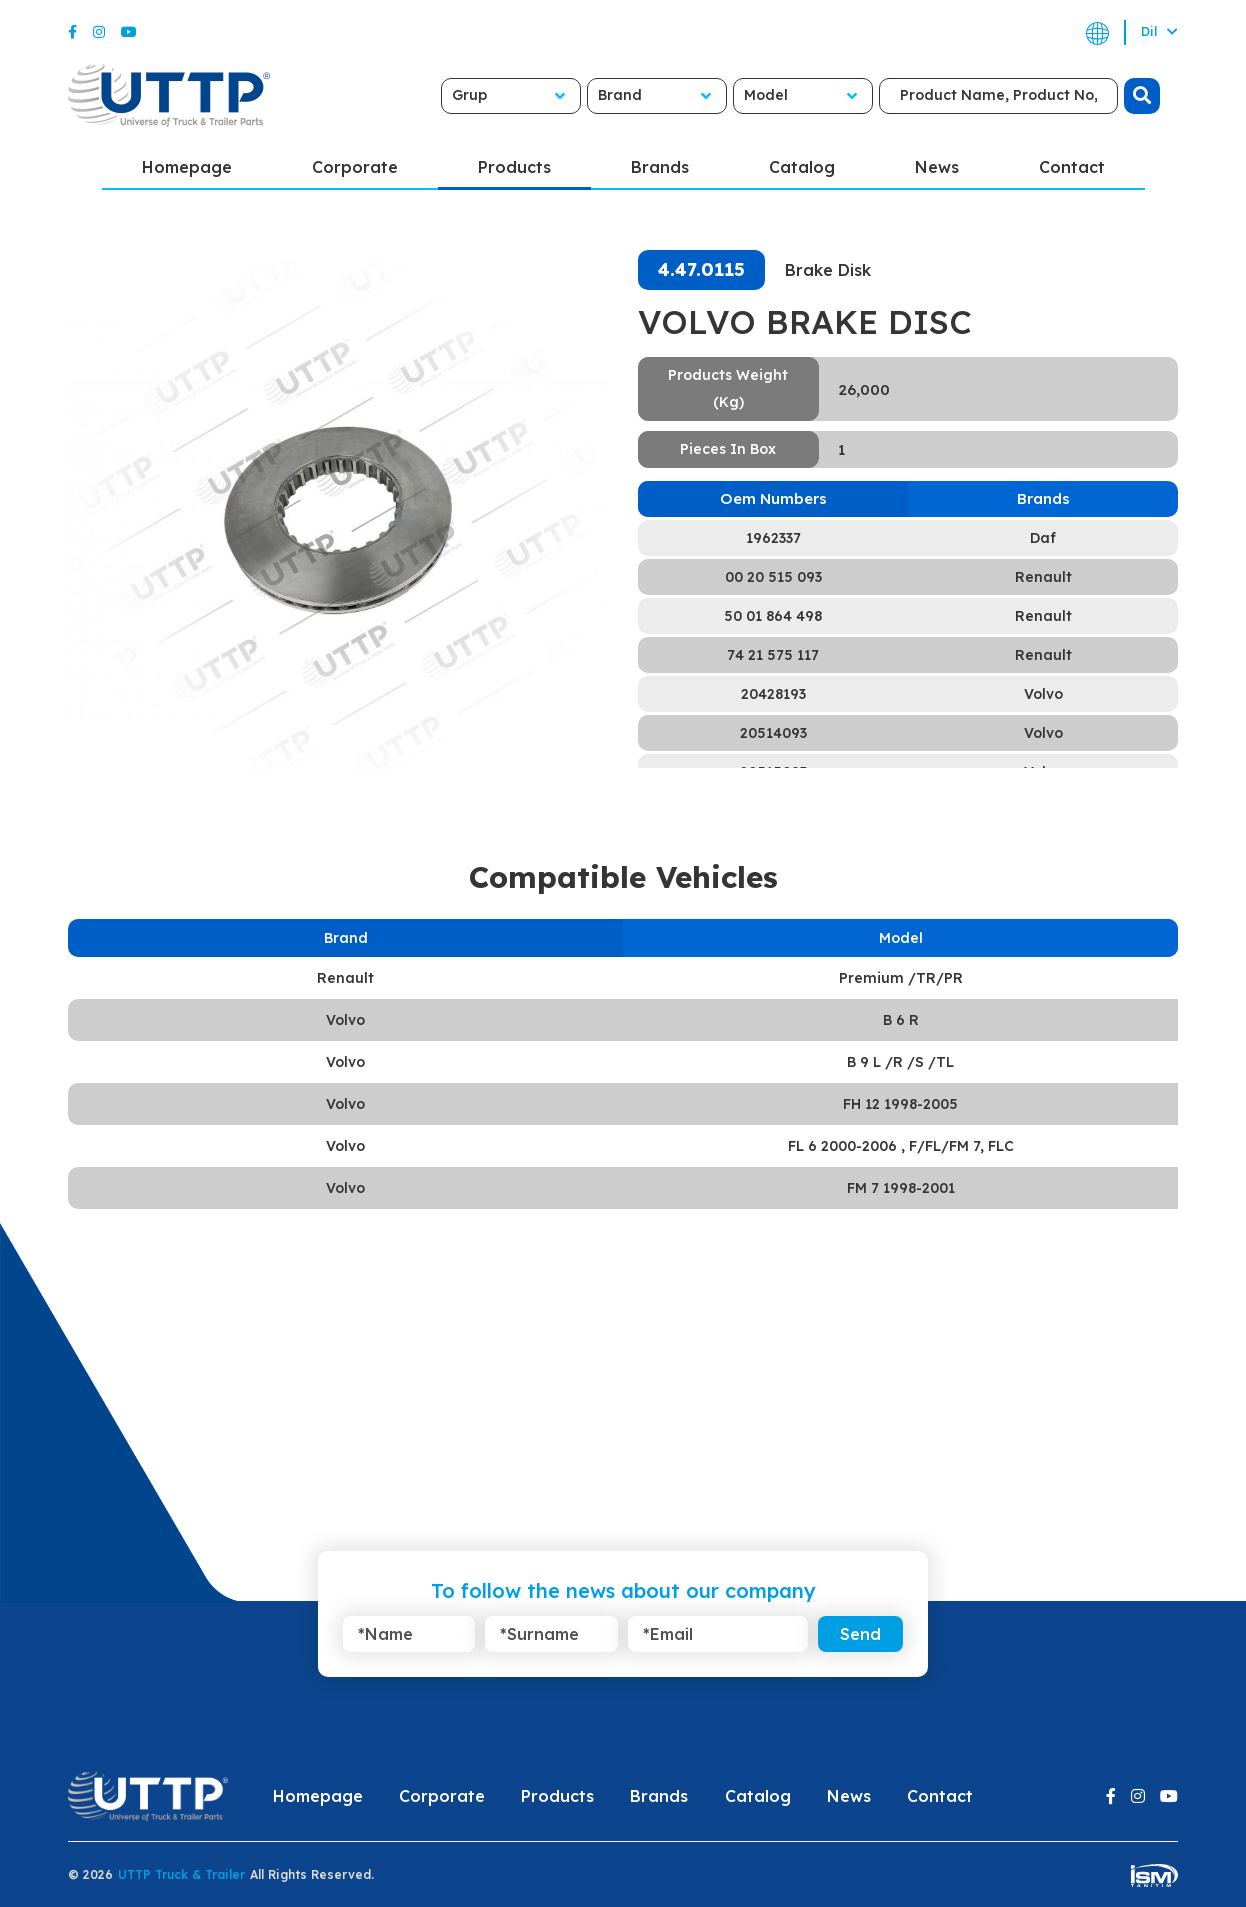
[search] (1142, 96)
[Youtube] (129, 32)
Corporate (355, 167)
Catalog (802, 167)
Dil (1159, 31)
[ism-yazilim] (1154, 1874)
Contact (1072, 167)
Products (514, 167)
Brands (660, 167)
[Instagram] (99, 32)
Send (860, 1634)
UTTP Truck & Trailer (181, 1874)
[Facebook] (72, 32)
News (937, 167)
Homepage (187, 167)
